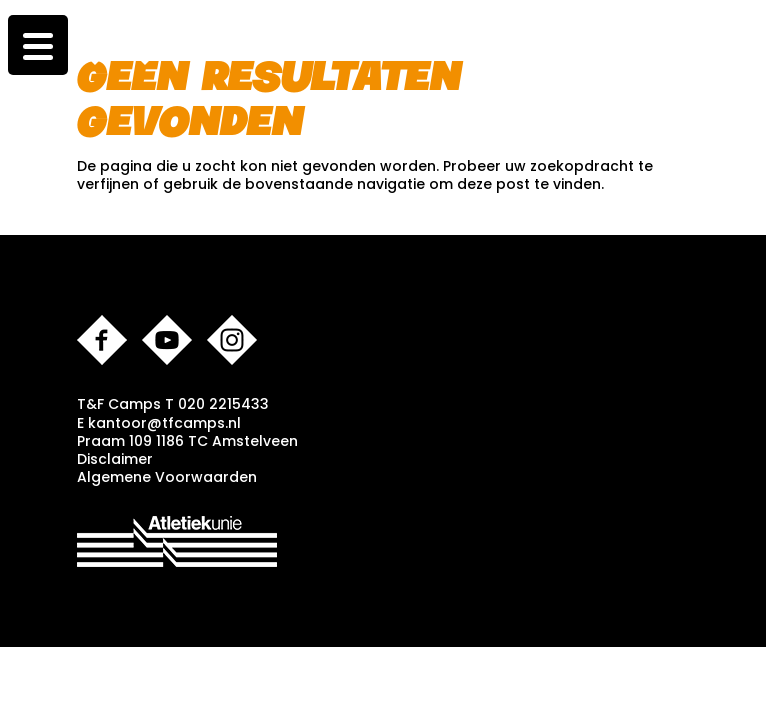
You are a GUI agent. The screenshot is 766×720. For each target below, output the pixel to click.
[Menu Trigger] (38, 45)
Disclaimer (115, 459)
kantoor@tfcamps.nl (164, 423)
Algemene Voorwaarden (167, 477)
